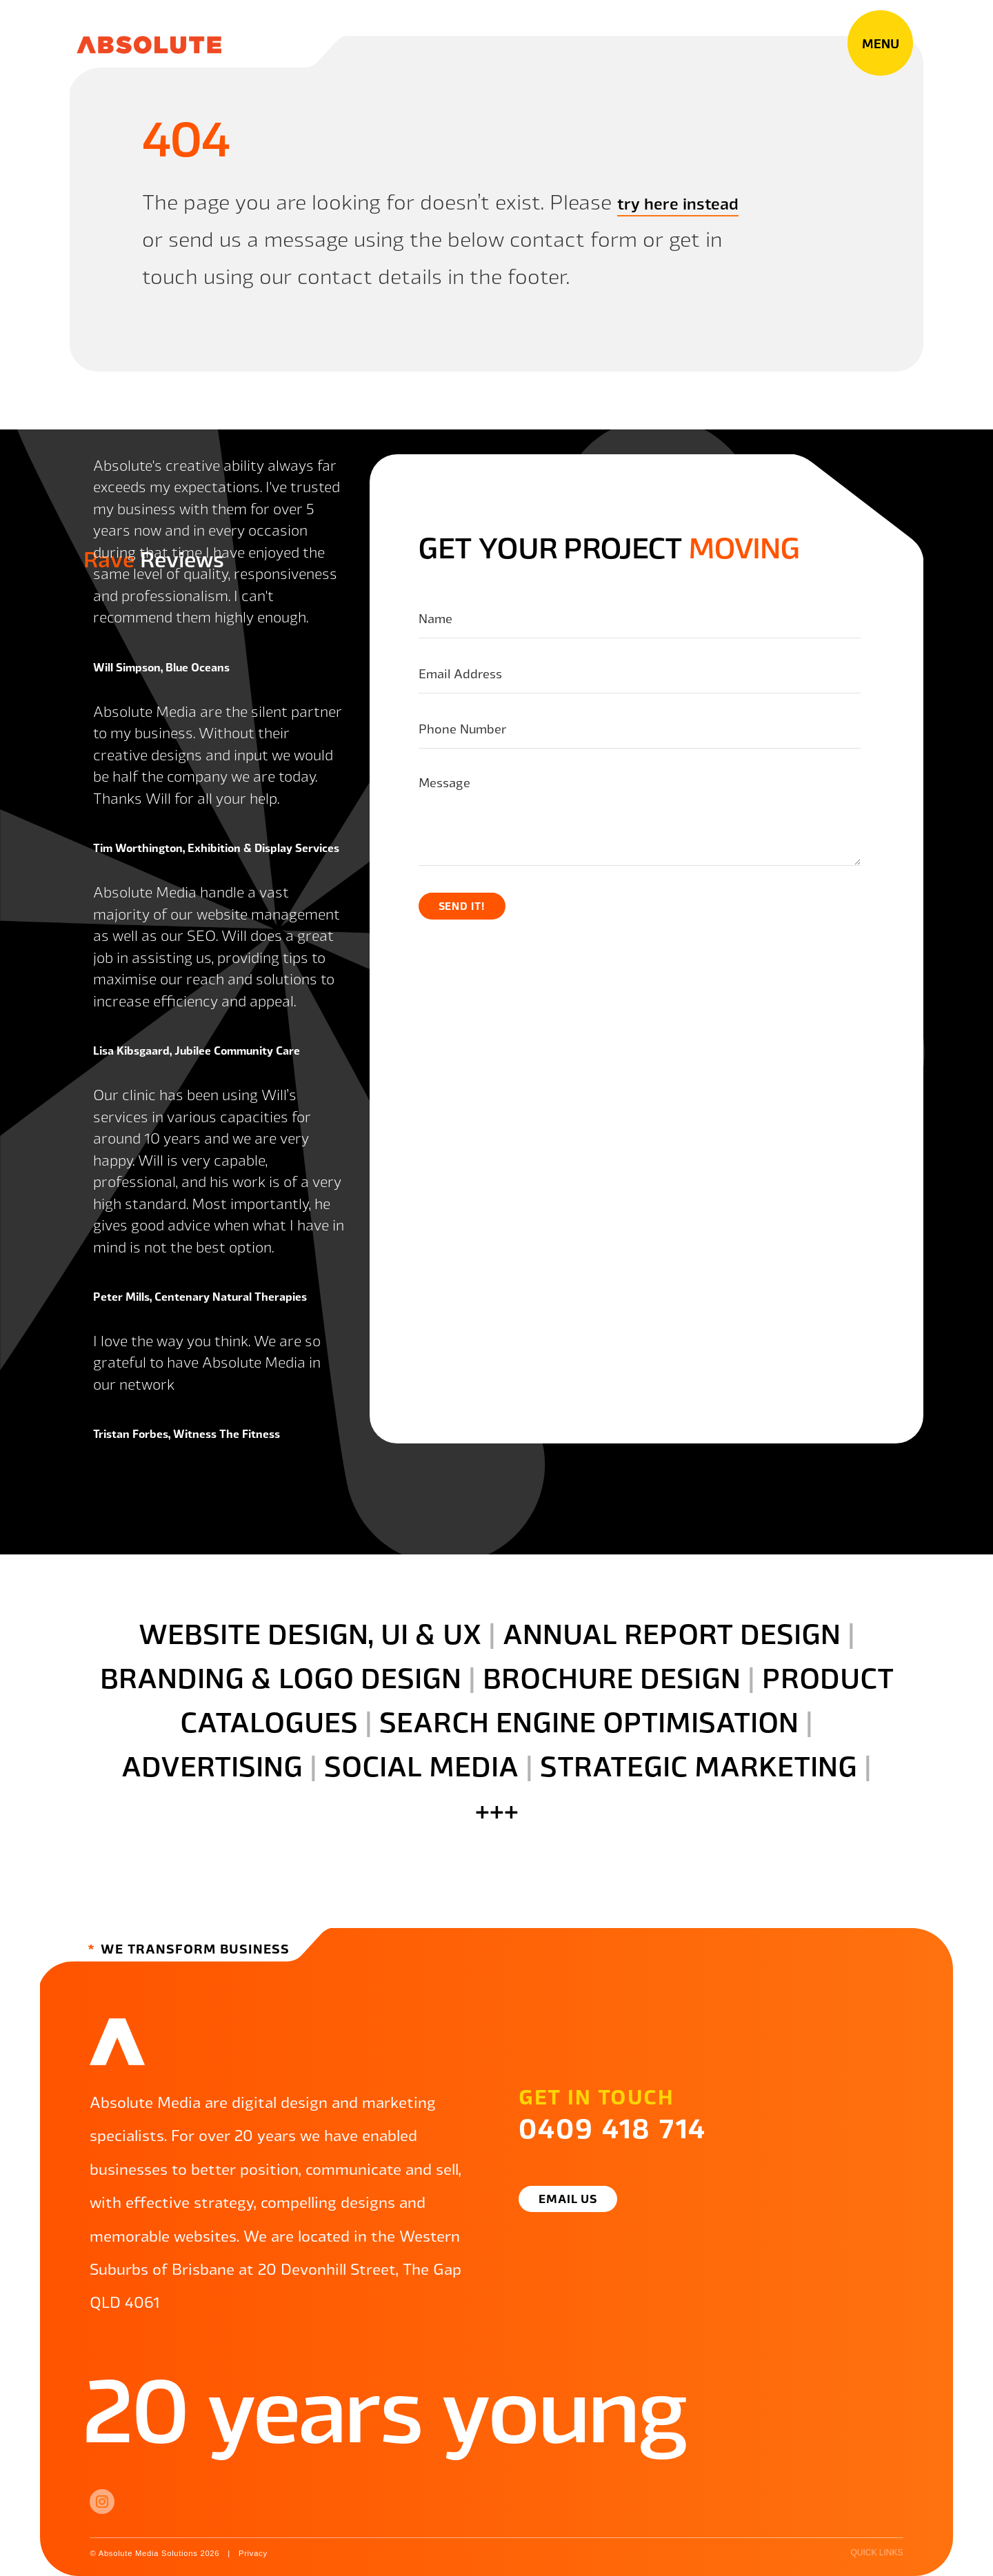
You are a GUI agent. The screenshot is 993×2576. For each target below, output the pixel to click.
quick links (876, 2552)
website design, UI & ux (310, 1632)
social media (421, 1765)
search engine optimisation (589, 1721)
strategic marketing (698, 1765)
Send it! (464, 905)
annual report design (672, 1632)
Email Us (574, 2197)
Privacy (261, 2553)
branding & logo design (280, 1676)
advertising (212, 1765)
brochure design (612, 1676)
